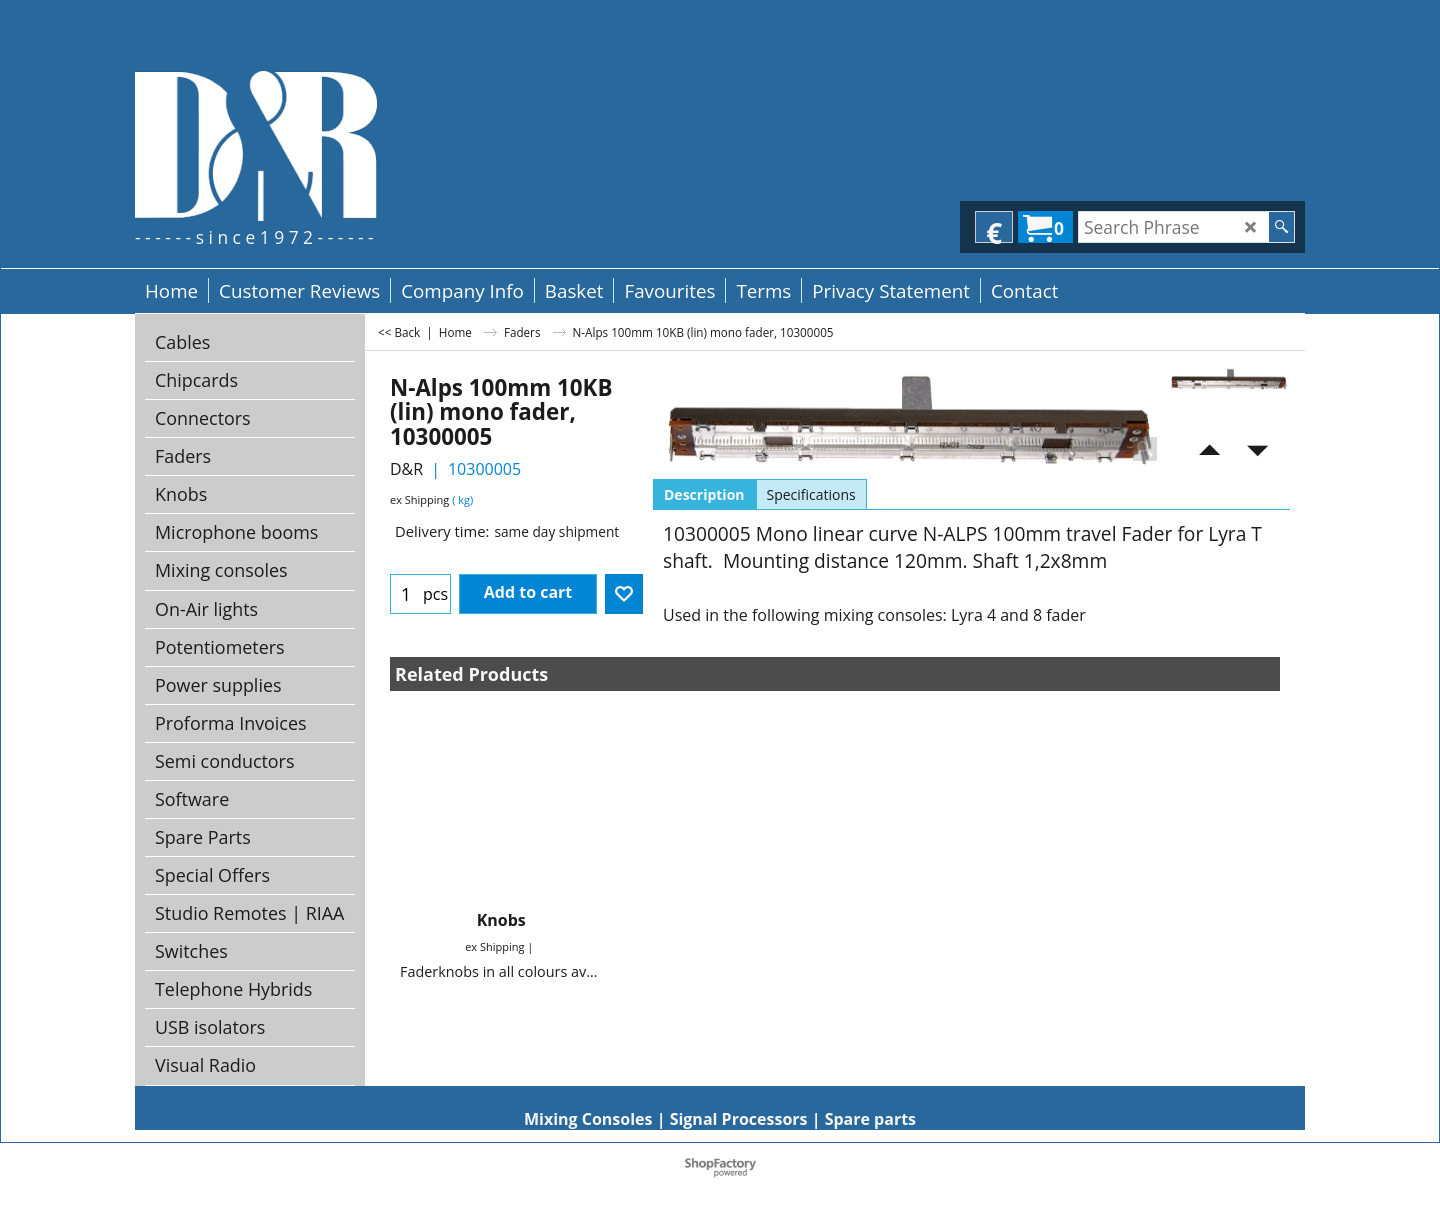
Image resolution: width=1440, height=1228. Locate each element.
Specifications (811, 494)
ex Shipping (419, 499)
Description (704, 494)
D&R (406, 469)
